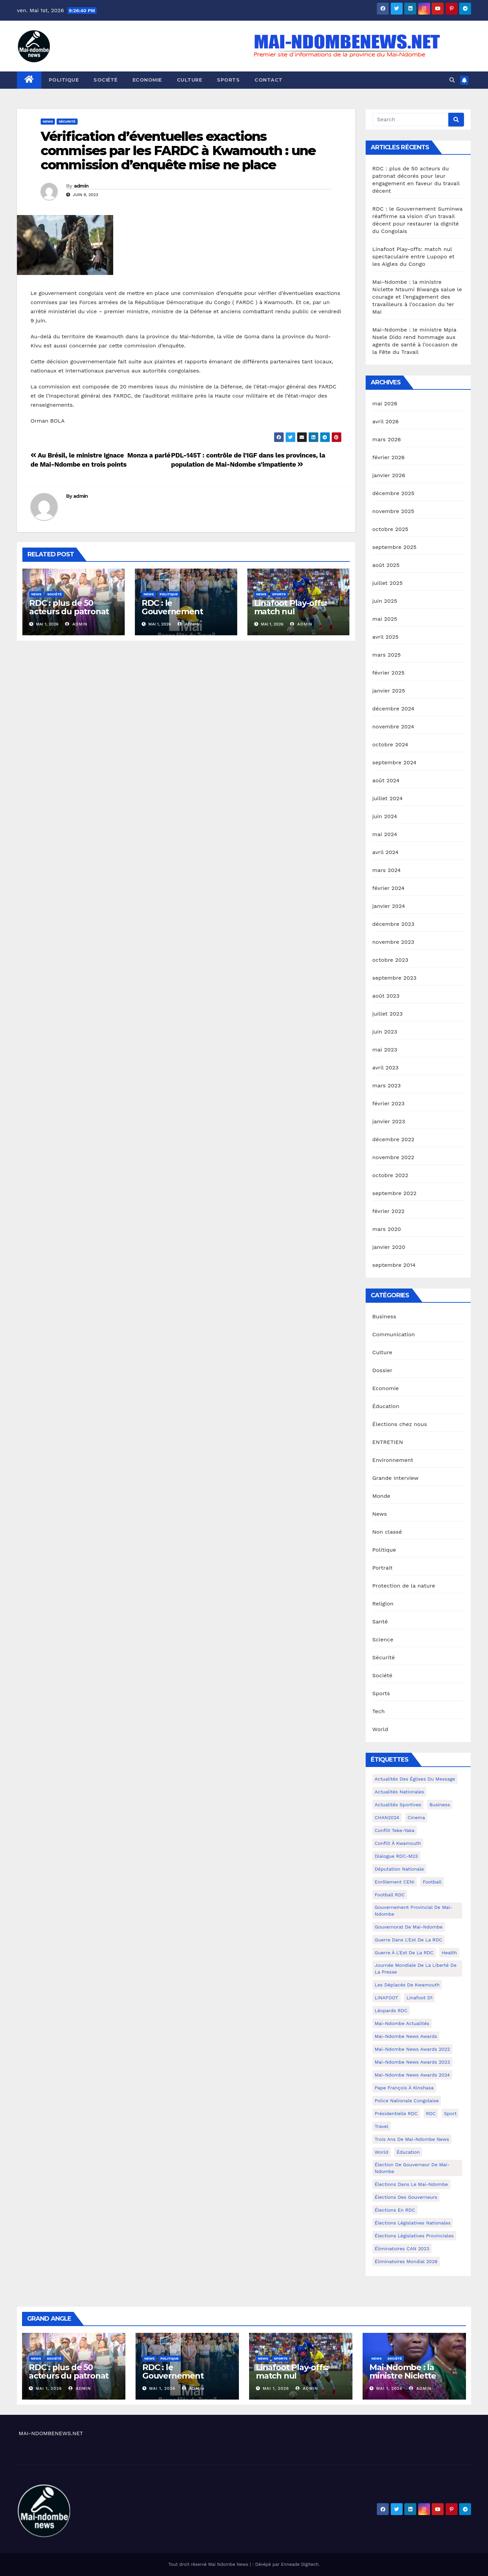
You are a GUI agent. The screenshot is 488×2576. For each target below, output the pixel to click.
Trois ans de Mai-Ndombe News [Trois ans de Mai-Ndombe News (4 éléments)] (412, 2139)
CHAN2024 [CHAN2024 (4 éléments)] (387, 1817)
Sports (228, 80)
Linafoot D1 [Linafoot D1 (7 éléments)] (419, 1997)
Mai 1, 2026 (49, 2388)
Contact (269, 80)
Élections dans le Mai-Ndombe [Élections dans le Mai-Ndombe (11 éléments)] (411, 2184)
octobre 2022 (390, 1175)
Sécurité (67, 121)
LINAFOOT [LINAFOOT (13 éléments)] (387, 1997)
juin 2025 (384, 601)
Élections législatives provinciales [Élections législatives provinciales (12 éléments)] (414, 2235)
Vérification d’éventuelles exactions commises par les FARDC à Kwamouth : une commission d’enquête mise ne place (178, 150)
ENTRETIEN (387, 1442)
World (380, 1729)
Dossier (382, 1370)
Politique (64, 80)
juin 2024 (384, 816)
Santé (380, 1621)
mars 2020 (386, 1229)
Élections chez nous (399, 1424)
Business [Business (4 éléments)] (439, 1804)
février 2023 (388, 1103)
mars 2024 (386, 870)
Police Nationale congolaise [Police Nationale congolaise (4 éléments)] (407, 2100)
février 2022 (388, 1211)
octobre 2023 (390, 960)
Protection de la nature (403, 1585)
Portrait (382, 1567)
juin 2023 (384, 1031)
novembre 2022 (393, 1157)
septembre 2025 (394, 547)
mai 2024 (385, 834)
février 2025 (388, 672)
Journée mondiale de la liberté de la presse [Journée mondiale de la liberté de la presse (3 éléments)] (415, 1968)
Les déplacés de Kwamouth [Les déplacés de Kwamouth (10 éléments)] (407, 1984)
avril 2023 (385, 1067)
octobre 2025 (390, 529)
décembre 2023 (393, 924)
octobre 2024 (390, 744)
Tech (378, 1711)
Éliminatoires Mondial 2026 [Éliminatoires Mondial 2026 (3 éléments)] (406, 2261)
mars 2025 (386, 655)
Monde (381, 1496)
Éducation (386, 1406)
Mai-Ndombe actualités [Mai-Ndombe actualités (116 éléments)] (402, 2023)
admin (81, 186)
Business (384, 1316)
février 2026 (388, 457)
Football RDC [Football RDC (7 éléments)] (390, 1894)
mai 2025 (385, 619)
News (48, 121)
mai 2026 (385, 403)
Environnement (392, 1460)
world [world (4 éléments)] (381, 2152)
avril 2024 (385, 852)
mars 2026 (386, 439)
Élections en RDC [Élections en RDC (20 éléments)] (395, 2210)
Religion (383, 1603)
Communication (393, 1334)
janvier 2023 (388, 1121)
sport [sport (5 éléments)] (450, 2113)
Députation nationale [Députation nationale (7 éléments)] (399, 1869)
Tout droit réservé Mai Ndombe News (209, 2564)
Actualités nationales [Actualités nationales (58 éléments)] (399, 1791)
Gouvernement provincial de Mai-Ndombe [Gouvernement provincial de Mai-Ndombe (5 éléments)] (413, 1910)
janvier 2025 (388, 690)
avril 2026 (385, 421)
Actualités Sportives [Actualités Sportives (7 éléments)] (398, 1804)
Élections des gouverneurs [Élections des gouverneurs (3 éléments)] (406, 2197)
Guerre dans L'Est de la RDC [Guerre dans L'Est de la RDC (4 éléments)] (408, 1939)
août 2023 (386, 996)
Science (382, 1639)
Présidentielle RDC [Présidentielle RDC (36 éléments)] (396, 2113)
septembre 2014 (394, 1265)
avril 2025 (385, 637)
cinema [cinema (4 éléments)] (416, 1817)
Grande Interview (395, 1478)
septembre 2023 (394, 978)
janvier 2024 (388, 906)
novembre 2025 (393, 511)
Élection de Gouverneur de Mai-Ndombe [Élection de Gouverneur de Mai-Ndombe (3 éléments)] (412, 2168)
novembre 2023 (393, 942)
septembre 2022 (394, 1193)
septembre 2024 (394, 762)
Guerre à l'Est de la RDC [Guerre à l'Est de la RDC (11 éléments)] (404, 1952)
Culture (189, 80)
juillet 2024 (387, 798)
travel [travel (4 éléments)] (381, 2126)
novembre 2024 (393, 726)
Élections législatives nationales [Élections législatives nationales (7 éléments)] (413, 2223)
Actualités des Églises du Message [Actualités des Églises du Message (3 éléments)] (415, 1779)
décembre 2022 (393, 1139)
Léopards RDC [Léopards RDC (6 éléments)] (391, 2010)
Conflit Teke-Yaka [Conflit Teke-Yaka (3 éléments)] (395, 1830)
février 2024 (388, 888)
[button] (452, 80)
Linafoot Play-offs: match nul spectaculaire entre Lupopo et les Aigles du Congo (413, 256)
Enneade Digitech (300, 2564)
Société (106, 80)
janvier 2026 (388, 475)
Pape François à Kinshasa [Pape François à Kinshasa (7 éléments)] (404, 2087)
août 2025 (386, 565)
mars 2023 (386, 1085)
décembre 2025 (393, 493)
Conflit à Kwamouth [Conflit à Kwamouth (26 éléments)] (398, 1843)
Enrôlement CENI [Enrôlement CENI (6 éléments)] (394, 1882)
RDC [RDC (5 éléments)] (431, 2113)
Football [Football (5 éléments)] (432, 1882)
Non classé (387, 1532)
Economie (147, 80)
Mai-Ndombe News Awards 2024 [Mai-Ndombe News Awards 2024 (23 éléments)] (412, 2075)
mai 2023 (385, 1049)
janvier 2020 (388, 1247)
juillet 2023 (387, 1013)
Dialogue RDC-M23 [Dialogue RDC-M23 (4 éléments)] (396, 1856)
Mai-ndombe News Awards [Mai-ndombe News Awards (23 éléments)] (406, 2036)
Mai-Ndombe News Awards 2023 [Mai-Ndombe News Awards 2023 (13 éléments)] (412, 2062)
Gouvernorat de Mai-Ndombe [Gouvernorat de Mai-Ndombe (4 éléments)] (409, 1927)
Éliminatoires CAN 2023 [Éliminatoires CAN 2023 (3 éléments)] (402, 2248)
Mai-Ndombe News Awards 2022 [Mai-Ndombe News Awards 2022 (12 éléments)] (412, 2049)
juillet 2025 (387, 583)
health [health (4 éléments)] (449, 1952)
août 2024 (386, 780)
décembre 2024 (393, 708)
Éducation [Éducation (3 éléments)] (408, 2152)
